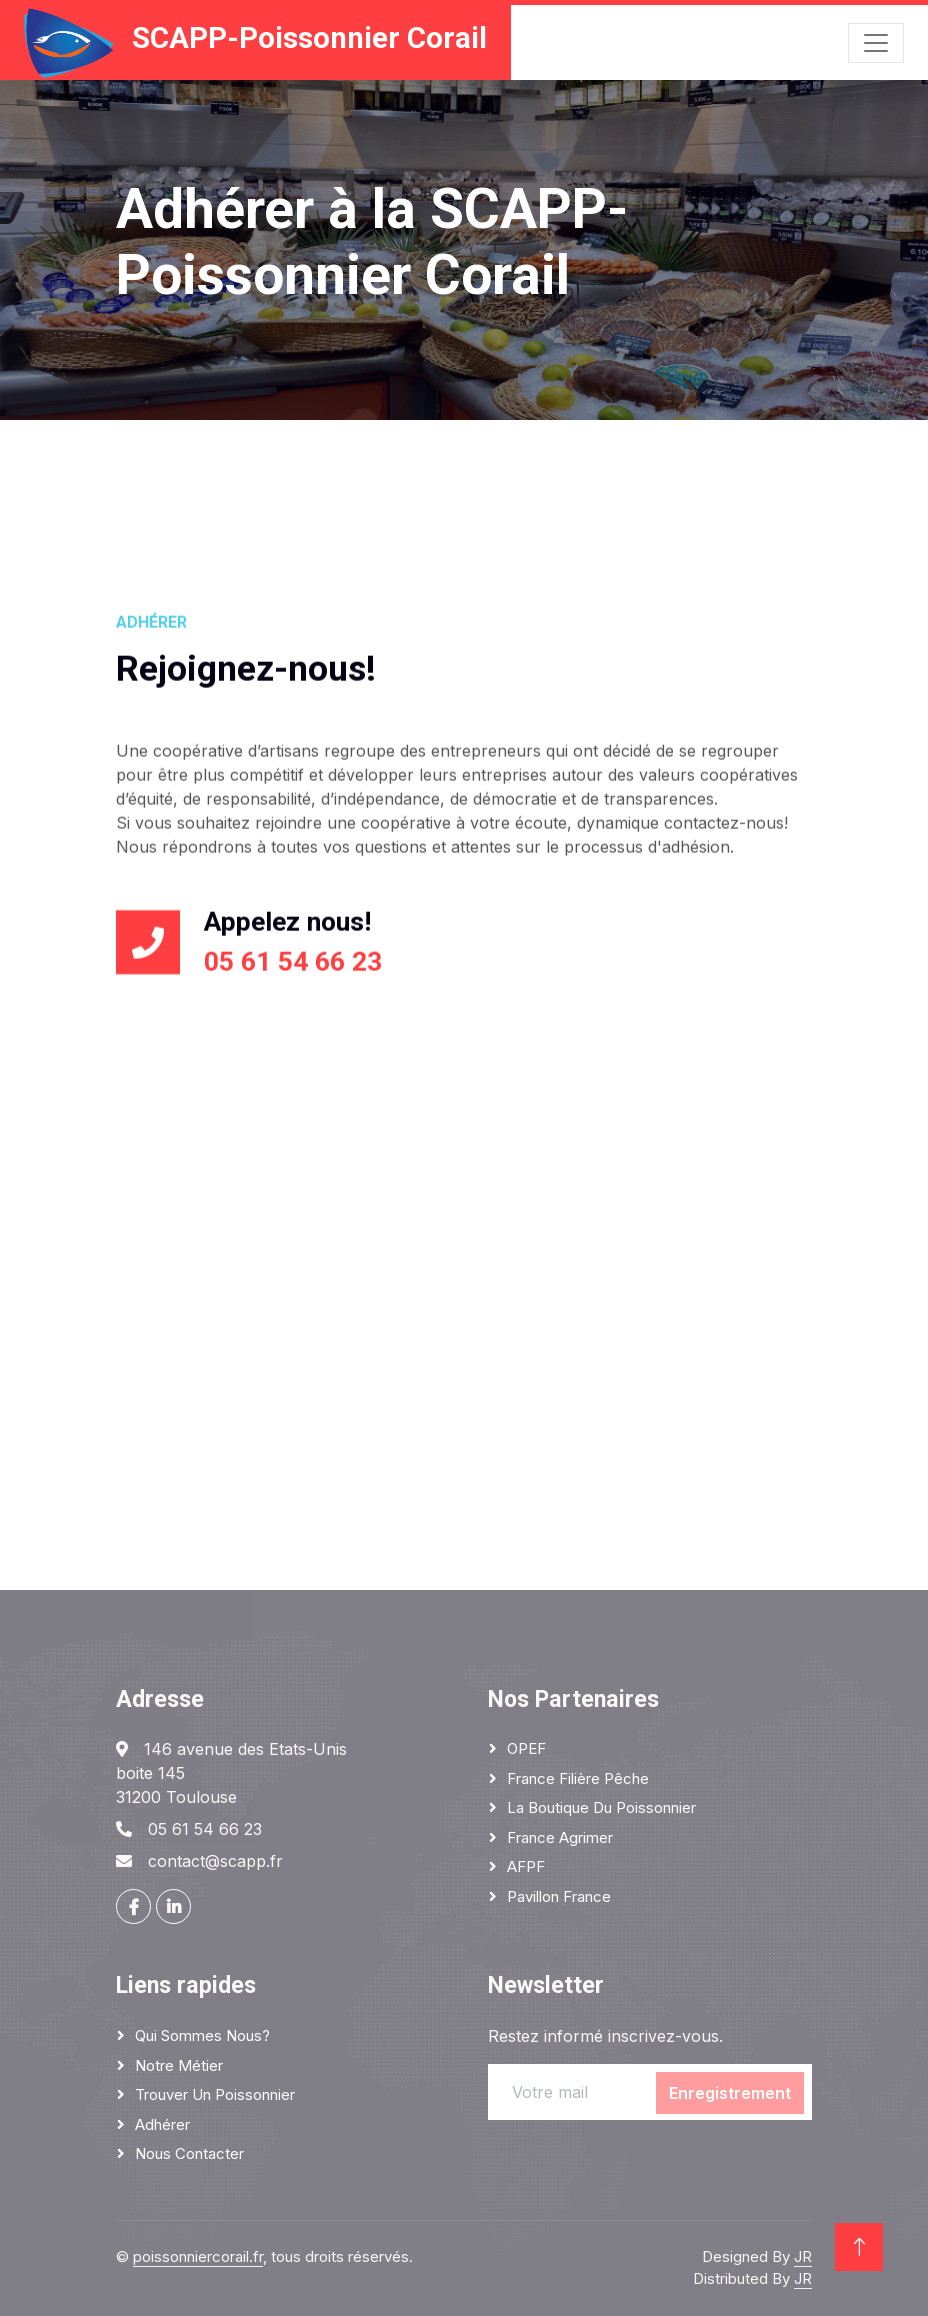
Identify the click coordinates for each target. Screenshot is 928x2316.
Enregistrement (730, 2093)
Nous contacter (189, 2153)
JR (803, 2256)
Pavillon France (559, 1896)
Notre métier (179, 2065)
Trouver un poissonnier (215, 2094)
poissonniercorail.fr (198, 2256)
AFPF (526, 1866)
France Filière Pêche (578, 1778)
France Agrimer (560, 1837)
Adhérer (162, 2124)
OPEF (526, 1748)
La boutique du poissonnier (601, 1807)
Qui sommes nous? (202, 2035)
